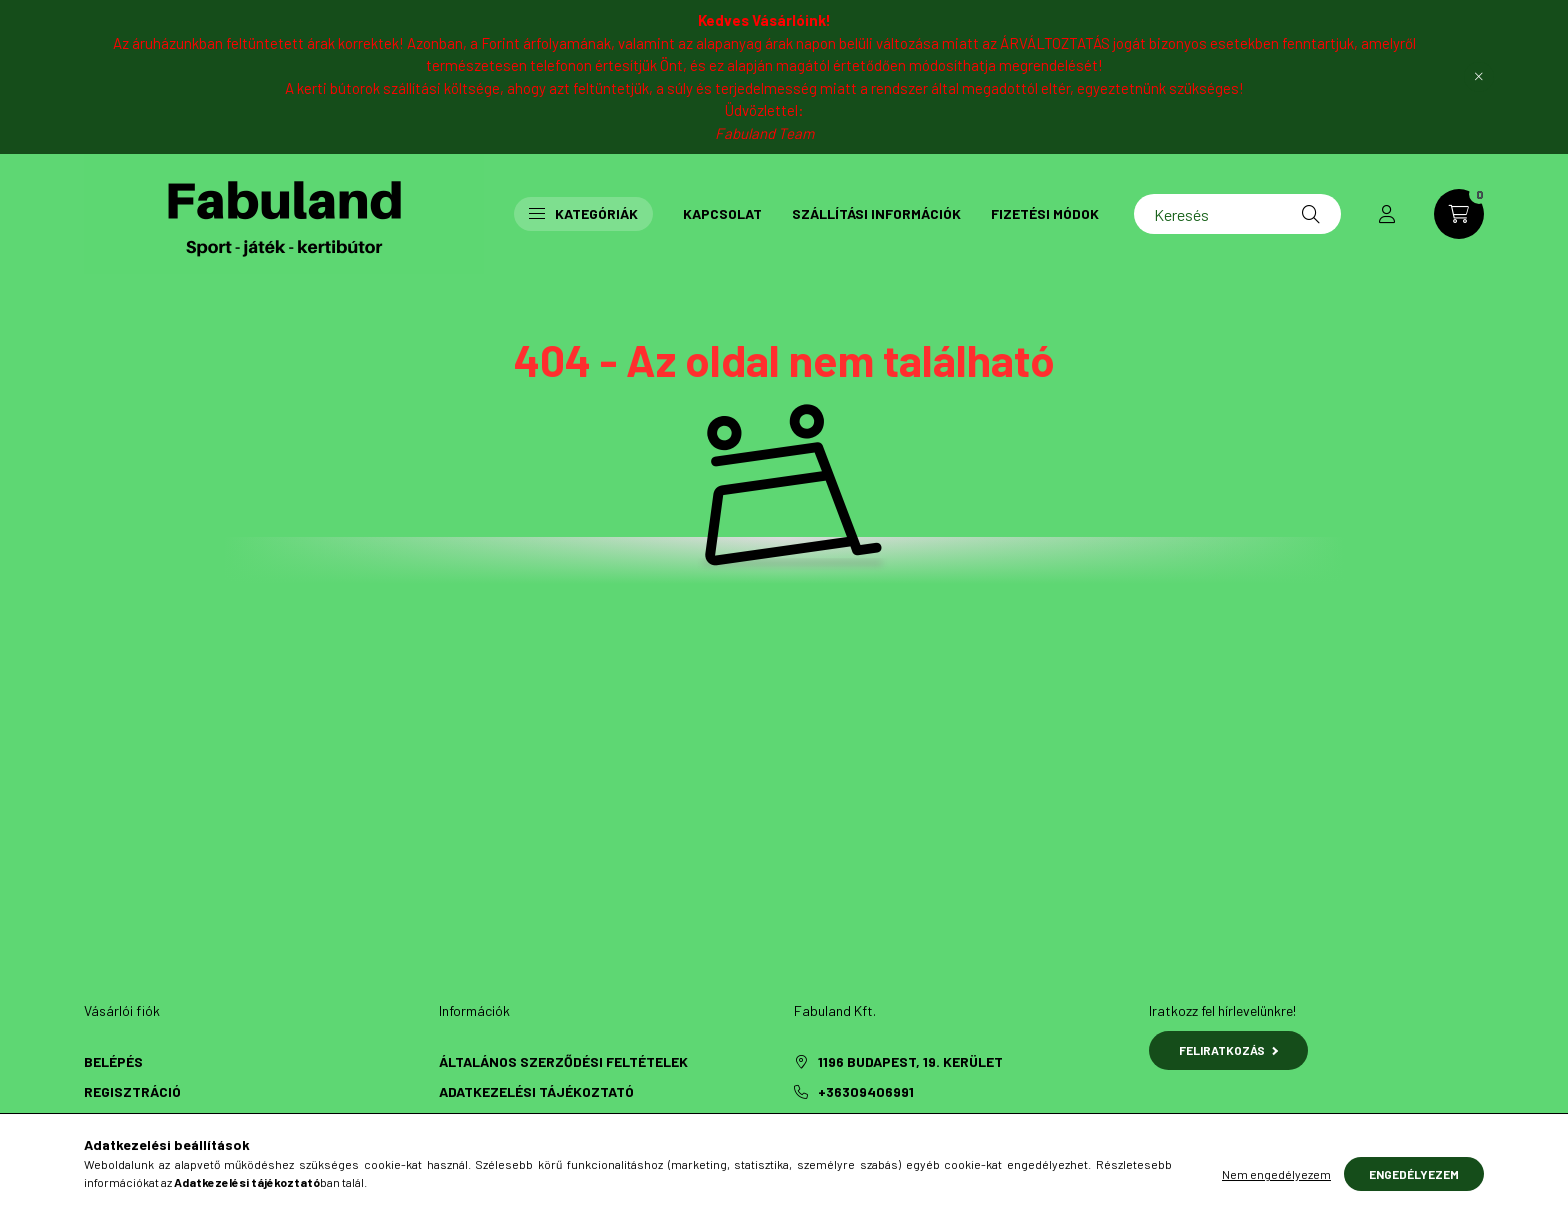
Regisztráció (132, 1091)
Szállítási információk (876, 213)
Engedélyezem (1414, 1192)
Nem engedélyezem (1276, 1192)
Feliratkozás (1228, 1050)
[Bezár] (1479, 77)
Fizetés (466, 1121)
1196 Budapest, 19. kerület (910, 1061)
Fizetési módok (1045, 213)
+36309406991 (866, 1091)
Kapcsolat (722, 213)
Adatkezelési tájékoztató (536, 1091)
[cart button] (1459, 214)
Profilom (117, 1121)
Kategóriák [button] (583, 213)
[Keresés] (1237, 214)
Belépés (113, 1061)
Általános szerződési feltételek (563, 1061)
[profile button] (1387, 214)
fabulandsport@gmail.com (918, 1121)
